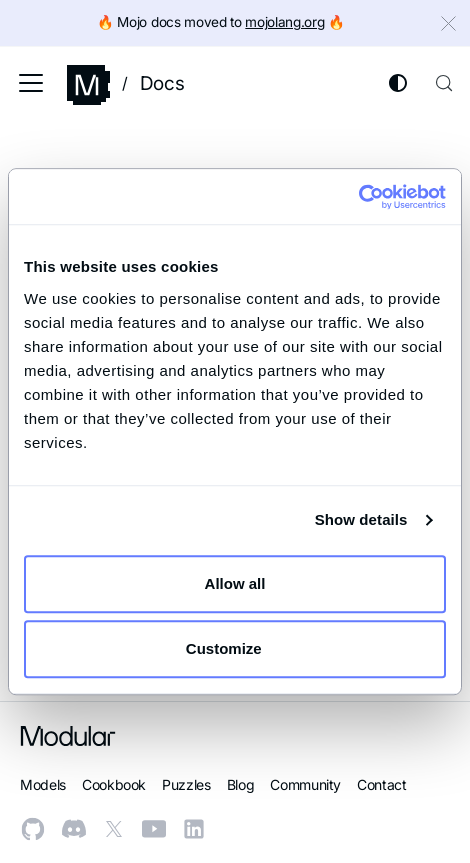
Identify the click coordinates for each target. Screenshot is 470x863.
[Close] (451, 26)
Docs (162, 83)
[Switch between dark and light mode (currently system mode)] (398, 83)
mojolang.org (284, 22)
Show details (361, 519)
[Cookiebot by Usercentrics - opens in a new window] (358, 197)
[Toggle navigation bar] (31, 83)
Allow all (235, 583)
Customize (236, 648)
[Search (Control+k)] (444, 83)
